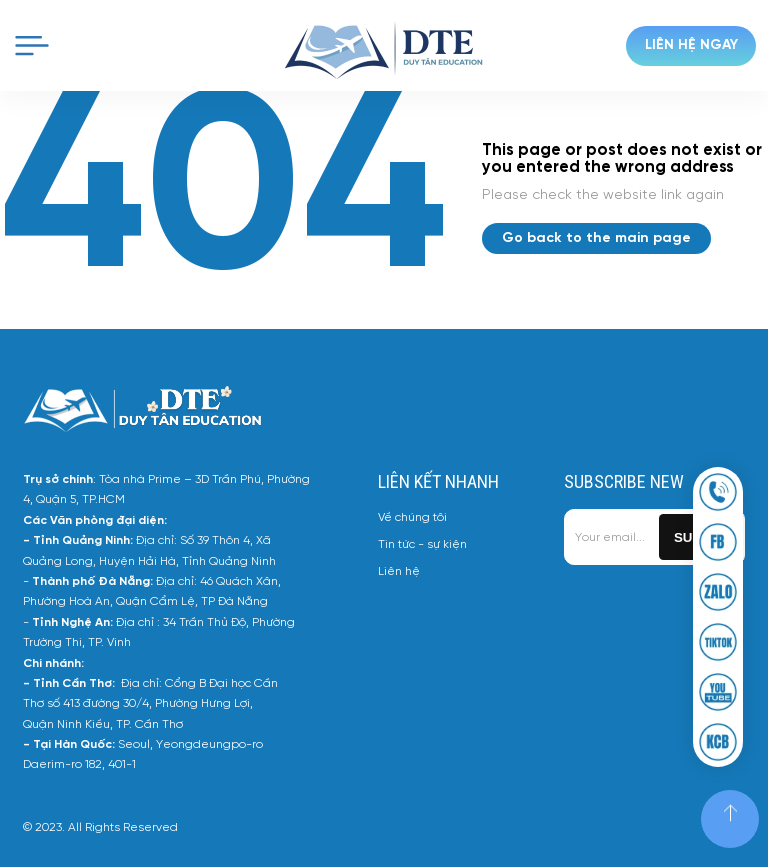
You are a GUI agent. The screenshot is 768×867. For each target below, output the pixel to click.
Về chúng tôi (412, 517)
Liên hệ (399, 571)
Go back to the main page (596, 238)
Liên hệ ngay (691, 45)
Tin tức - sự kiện (422, 544)
